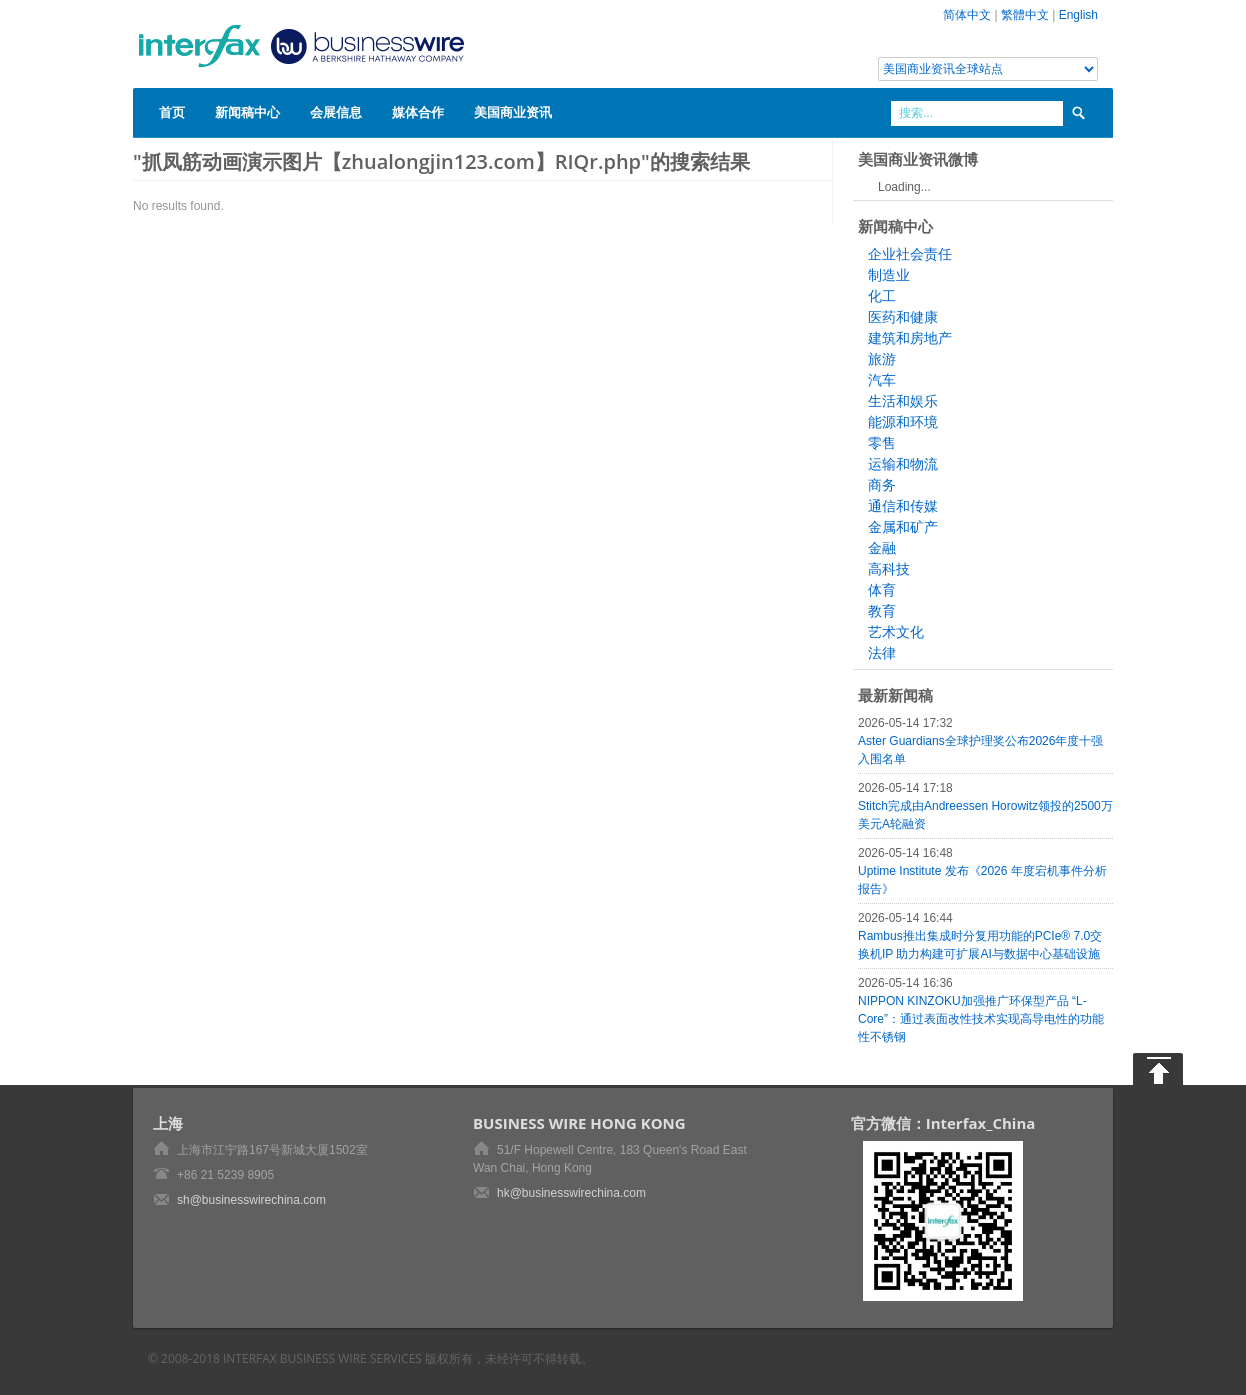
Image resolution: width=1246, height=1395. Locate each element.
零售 (882, 443)
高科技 (889, 569)
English (1078, 15)
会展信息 (336, 112)
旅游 (882, 359)
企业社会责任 (910, 254)
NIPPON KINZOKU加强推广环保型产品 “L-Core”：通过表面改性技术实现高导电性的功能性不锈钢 (981, 1019)
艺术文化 (896, 632)
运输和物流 (903, 464)
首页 (172, 112)
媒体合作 (418, 112)
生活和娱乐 (903, 401)
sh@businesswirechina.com (251, 1200)
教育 (882, 611)
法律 (882, 653)
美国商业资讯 (513, 112)
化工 (882, 296)
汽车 (882, 380)
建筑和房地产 (910, 338)
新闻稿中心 (247, 112)
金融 (882, 548)
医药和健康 (903, 317)
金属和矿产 (903, 527)
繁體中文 (1025, 15)
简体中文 (967, 15)
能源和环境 (903, 422)
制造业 (889, 275)
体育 (882, 590)
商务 (882, 485)
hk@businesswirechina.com (571, 1193)
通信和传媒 (903, 506)
